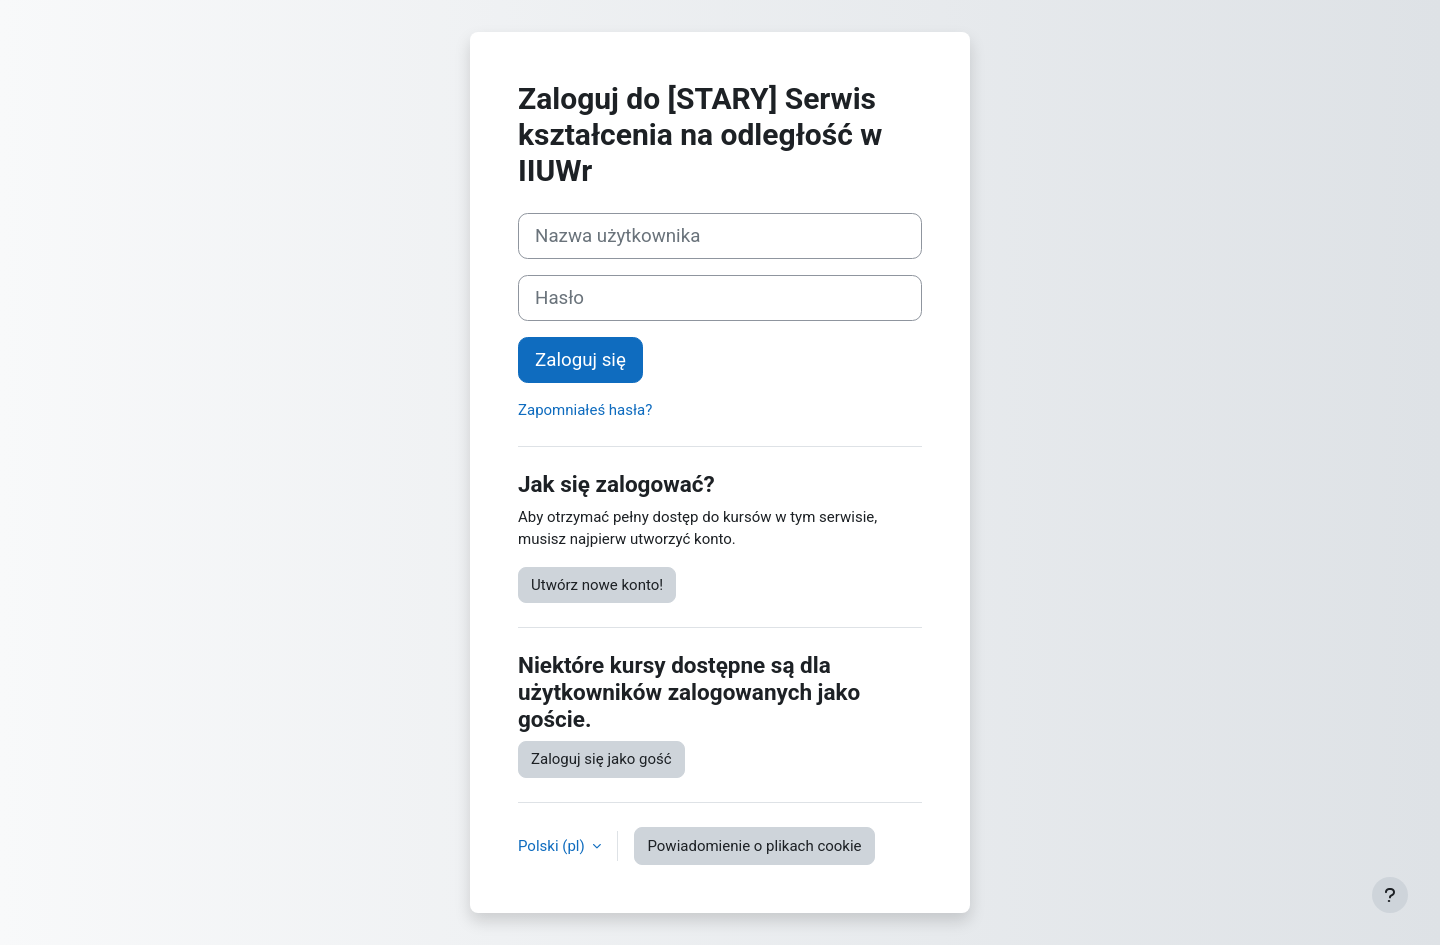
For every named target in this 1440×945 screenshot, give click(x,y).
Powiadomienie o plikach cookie (754, 846)
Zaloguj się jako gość (601, 759)
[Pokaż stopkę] (1390, 895)
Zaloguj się (580, 360)
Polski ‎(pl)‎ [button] (553, 846)
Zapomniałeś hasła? (585, 410)
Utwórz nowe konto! (597, 585)
